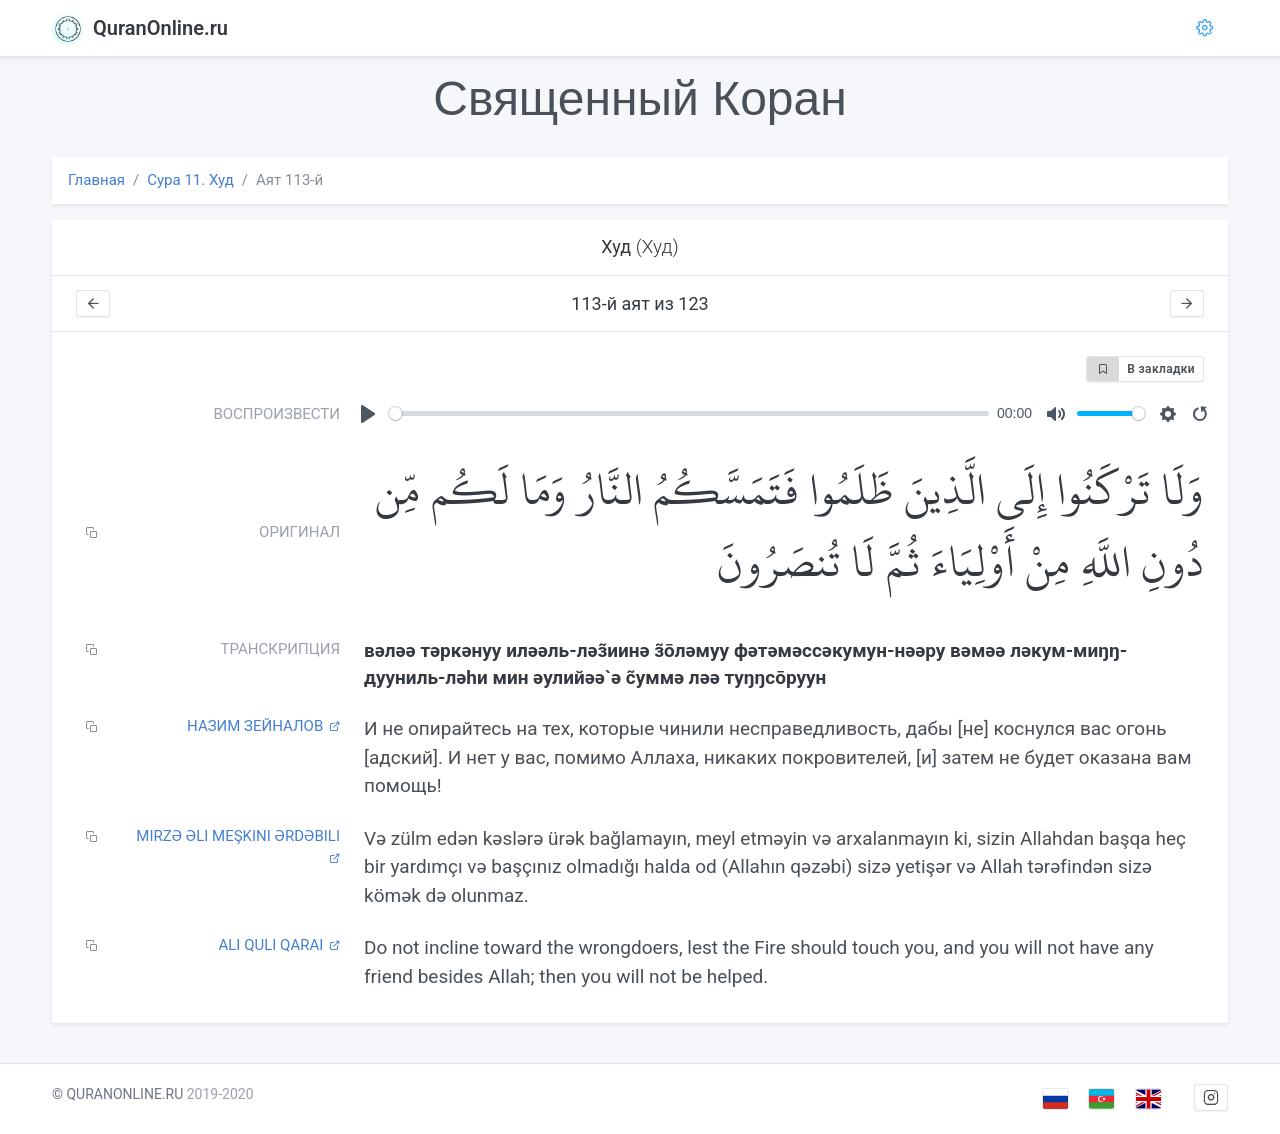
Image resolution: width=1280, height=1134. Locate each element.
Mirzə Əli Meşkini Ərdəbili (238, 846)
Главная (96, 180)
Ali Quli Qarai (279, 945)
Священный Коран (639, 98)
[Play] (368, 414)
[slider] (689, 413)
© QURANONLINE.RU (117, 1094)
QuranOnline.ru (140, 28)
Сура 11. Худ (190, 180)
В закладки (1141, 369)
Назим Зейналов (263, 726)
